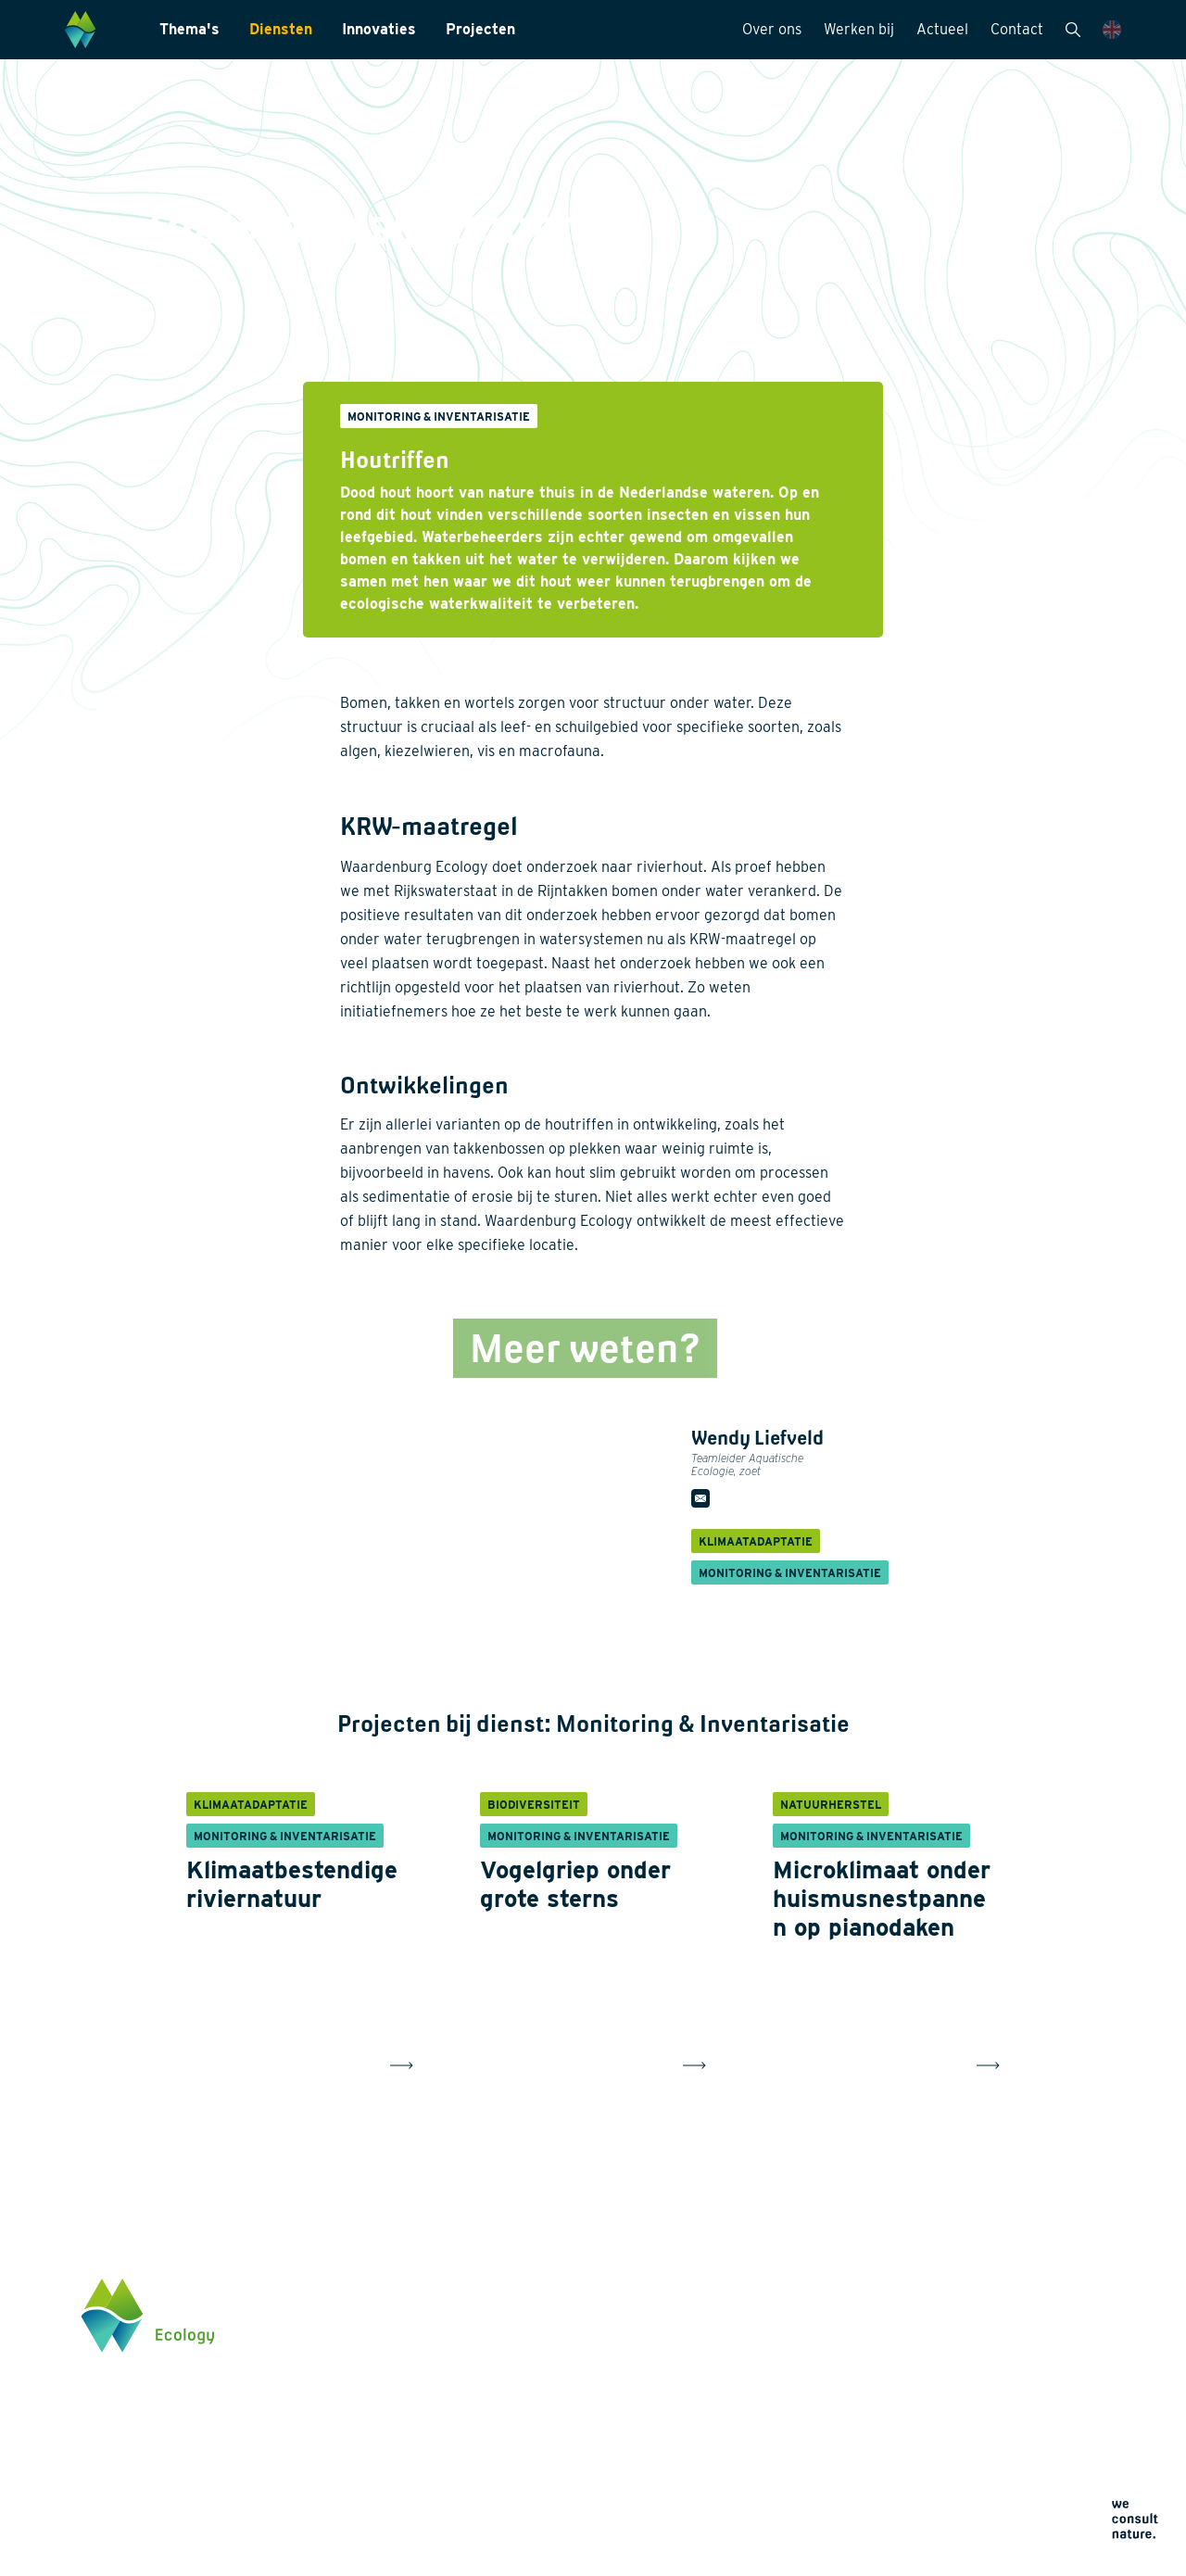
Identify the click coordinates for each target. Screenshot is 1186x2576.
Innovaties (379, 29)
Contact (1016, 29)
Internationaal (550, 2408)
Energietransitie (368, 2349)
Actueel (942, 29)
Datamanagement (561, 2438)
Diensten (280, 29)
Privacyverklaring (766, 2457)
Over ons (771, 29)
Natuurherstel (362, 2460)
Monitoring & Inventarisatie (590, 2319)
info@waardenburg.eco (1008, 2382)
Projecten (480, 29)
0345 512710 (975, 2364)
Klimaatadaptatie (371, 2430)
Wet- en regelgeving (568, 2467)
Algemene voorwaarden (782, 2501)
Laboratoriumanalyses (575, 2349)
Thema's (189, 29)
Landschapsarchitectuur (580, 2378)
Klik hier (964, 2440)
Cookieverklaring (764, 2479)
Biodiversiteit (360, 2319)
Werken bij (859, 29)
